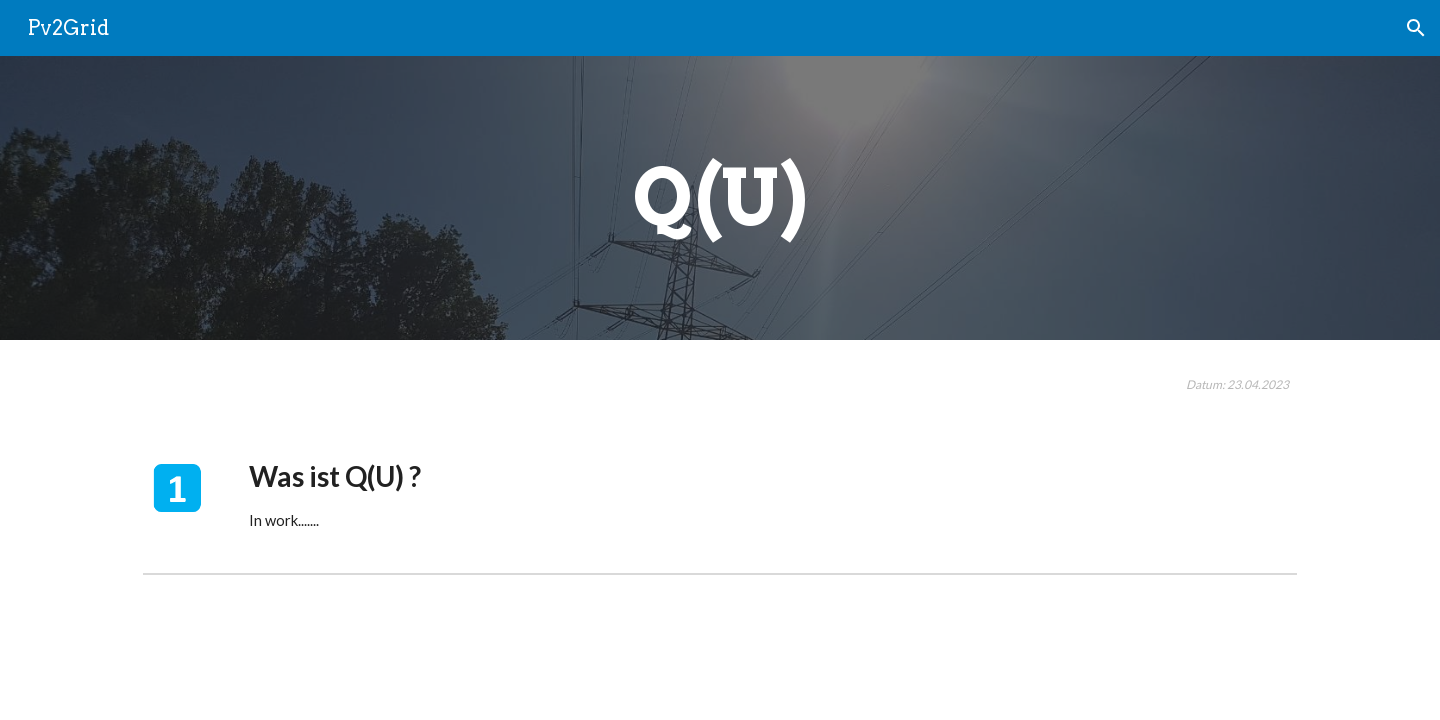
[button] (1416, 28)
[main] (720, 198)
